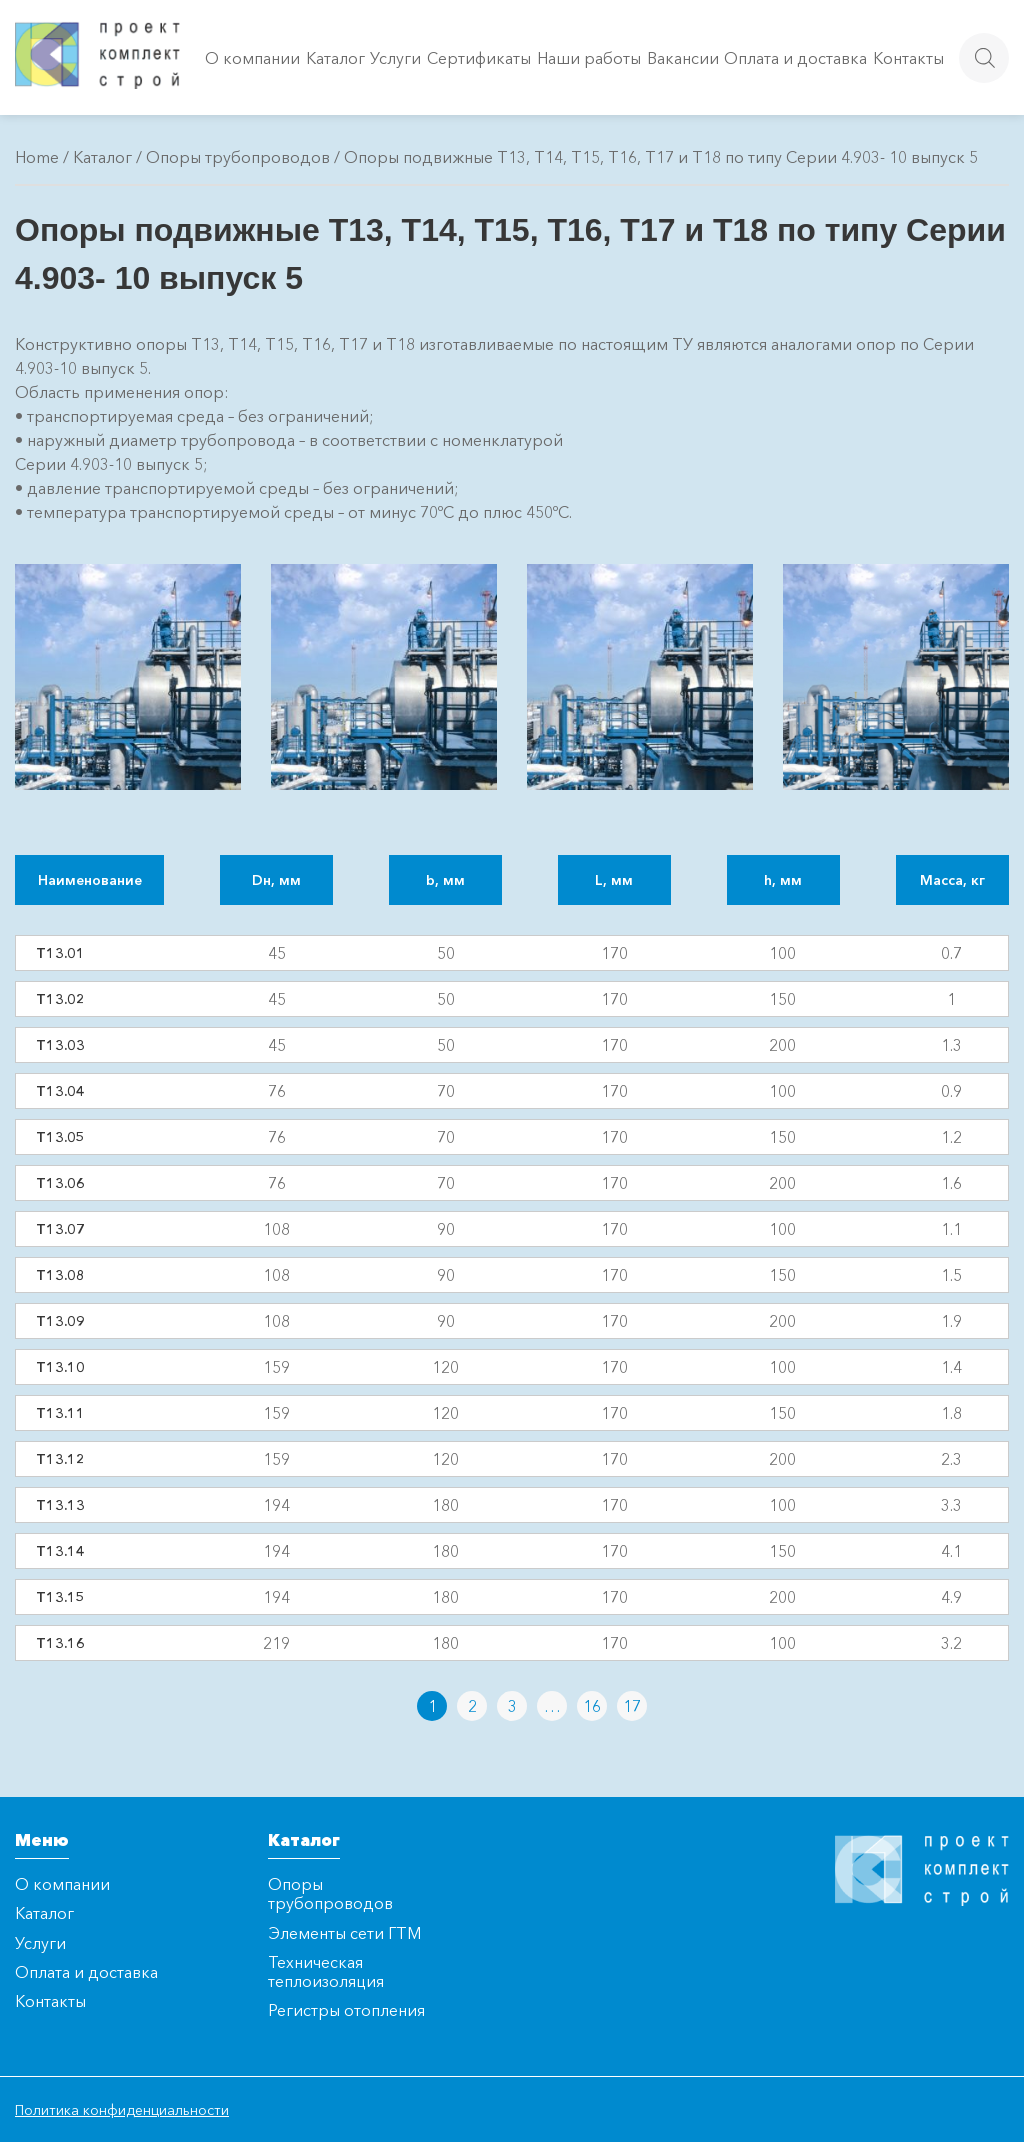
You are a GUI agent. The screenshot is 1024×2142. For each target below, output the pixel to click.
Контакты (908, 58)
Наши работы (589, 58)
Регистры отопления (346, 2010)
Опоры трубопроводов (238, 157)
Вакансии (683, 58)
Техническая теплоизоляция (326, 1971)
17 (632, 1706)
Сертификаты (479, 58)
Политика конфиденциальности (122, 2110)
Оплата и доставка (795, 58)
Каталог (335, 58)
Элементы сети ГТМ (344, 1933)
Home (37, 157)
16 (592, 1706)
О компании (252, 58)
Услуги (395, 58)
